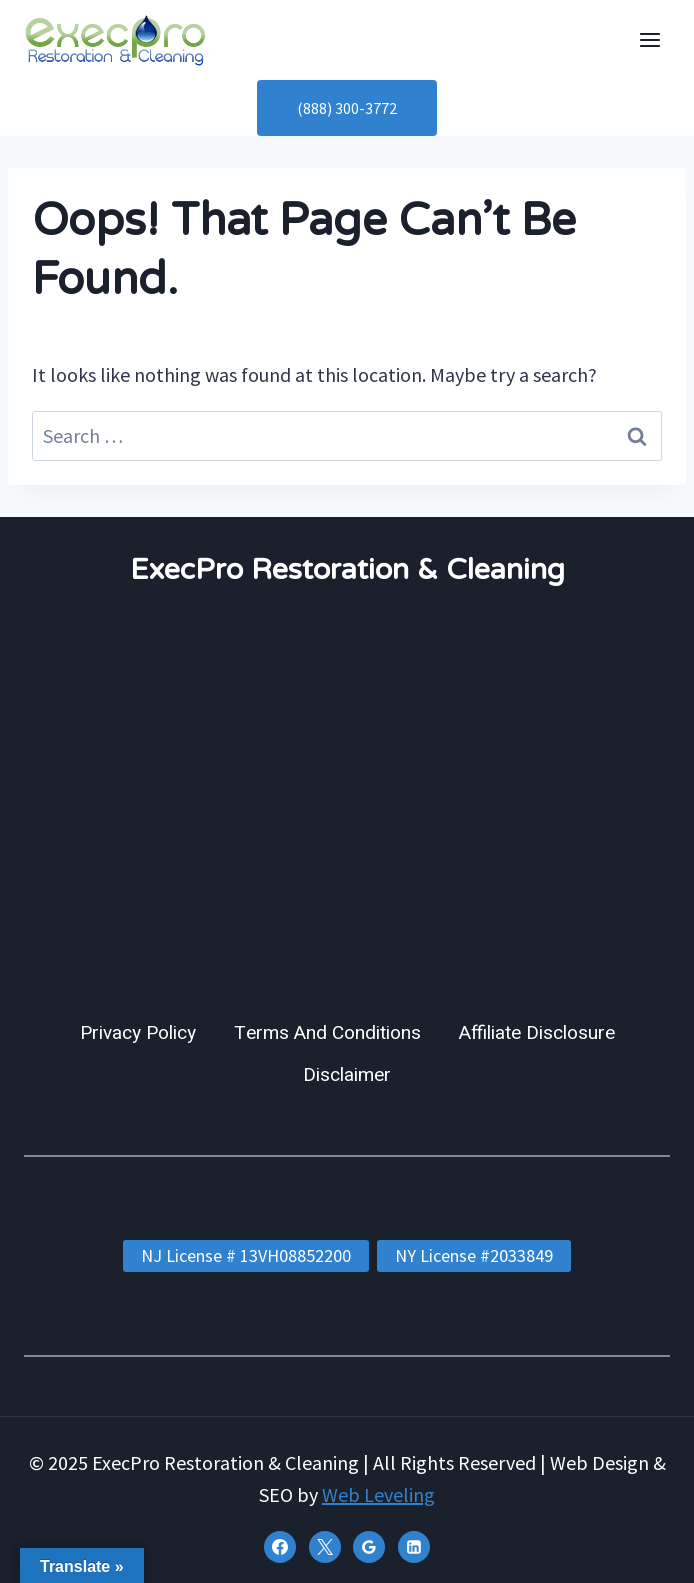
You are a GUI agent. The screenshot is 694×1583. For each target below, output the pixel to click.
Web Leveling (378, 1494)
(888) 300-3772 (347, 108)
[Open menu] (649, 39)
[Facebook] (280, 1547)
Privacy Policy (138, 1033)
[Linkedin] (414, 1547)
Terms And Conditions (327, 1033)
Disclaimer (347, 1075)
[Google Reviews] (369, 1547)
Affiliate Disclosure (537, 1033)
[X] (325, 1547)
